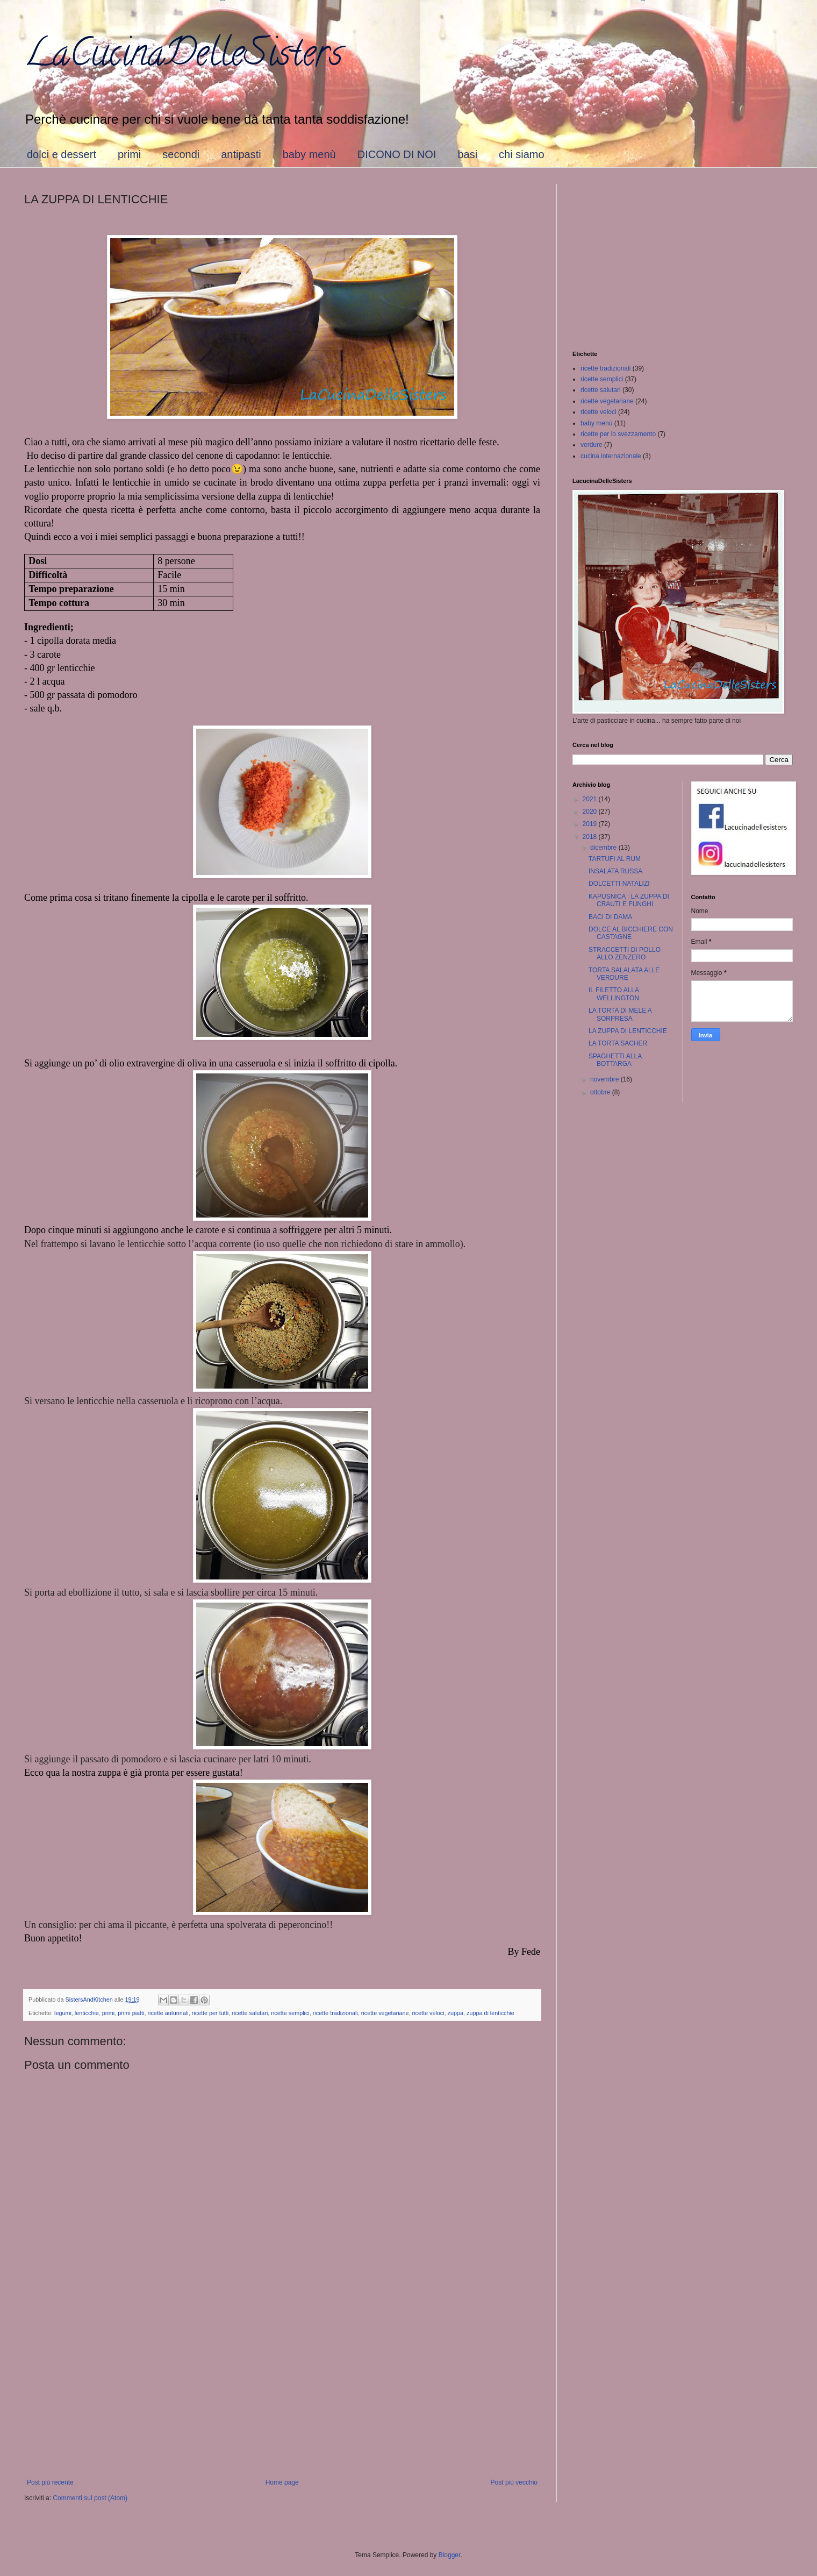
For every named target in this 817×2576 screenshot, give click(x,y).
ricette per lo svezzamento (618, 434)
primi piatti (131, 2013)
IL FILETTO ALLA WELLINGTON (614, 993)
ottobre (601, 1092)
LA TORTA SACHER (618, 1043)
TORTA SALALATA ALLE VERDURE (624, 973)
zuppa (455, 2013)
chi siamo (521, 154)
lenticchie (87, 2013)
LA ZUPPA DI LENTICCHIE (628, 1031)
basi (467, 154)
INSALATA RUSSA (615, 871)
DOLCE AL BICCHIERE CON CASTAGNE (631, 933)
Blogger (450, 2555)
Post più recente (50, 2482)
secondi (180, 154)
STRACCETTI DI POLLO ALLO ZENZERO (625, 953)
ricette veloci (428, 2013)
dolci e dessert (61, 154)
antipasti (241, 154)
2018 (591, 837)
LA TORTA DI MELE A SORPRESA (620, 1014)
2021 (591, 799)
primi (129, 154)
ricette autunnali (167, 2013)
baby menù (309, 154)
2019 (591, 824)
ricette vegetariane (385, 2013)
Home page (282, 2482)
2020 (591, 811)
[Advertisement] (282, 2390)
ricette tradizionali (335, 2013)
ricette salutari (250, 2013)
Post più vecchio (514, 2482)
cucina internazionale (610, 456)
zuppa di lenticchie (490, 2013)
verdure (591, 445)
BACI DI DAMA (610, 917)
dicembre (604, 847)
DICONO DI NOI (396, 154)
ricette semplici (290, 2013)
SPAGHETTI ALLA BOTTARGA (615, 1060)
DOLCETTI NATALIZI (619, 883)
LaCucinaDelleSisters (183, 57)
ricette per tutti (210, 2013)
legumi (62, 2013)
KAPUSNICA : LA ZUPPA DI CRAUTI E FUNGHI (629, 900)
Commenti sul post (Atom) (90, 2498)
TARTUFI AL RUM (615, 859)
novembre (605, 1079)
